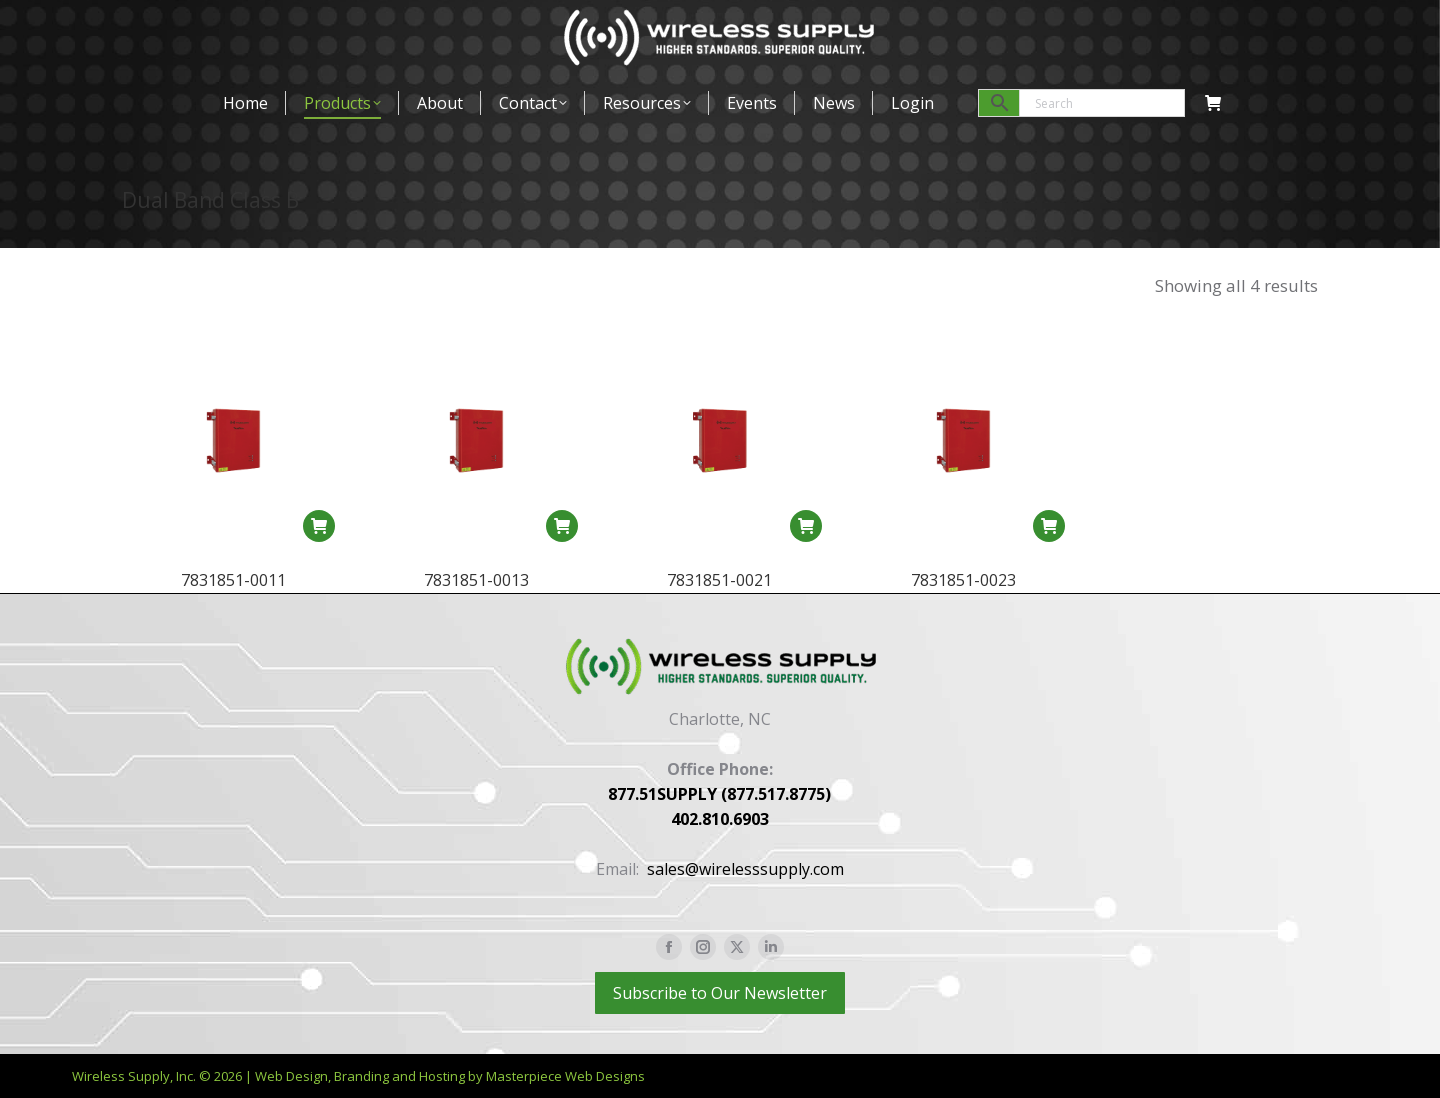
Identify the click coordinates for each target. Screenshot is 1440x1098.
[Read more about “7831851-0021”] (806, 526)
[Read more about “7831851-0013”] (562, 526)
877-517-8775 (174, 24)
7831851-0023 (963, 594)
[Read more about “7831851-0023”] (1049, 540)
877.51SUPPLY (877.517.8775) (719, 794)
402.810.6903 (720, 819)
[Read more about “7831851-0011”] (319, 526)
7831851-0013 (476, 580)
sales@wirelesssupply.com (745, 869)
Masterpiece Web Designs (565, 1076)
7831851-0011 (233, 580)
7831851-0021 (719, 580)
